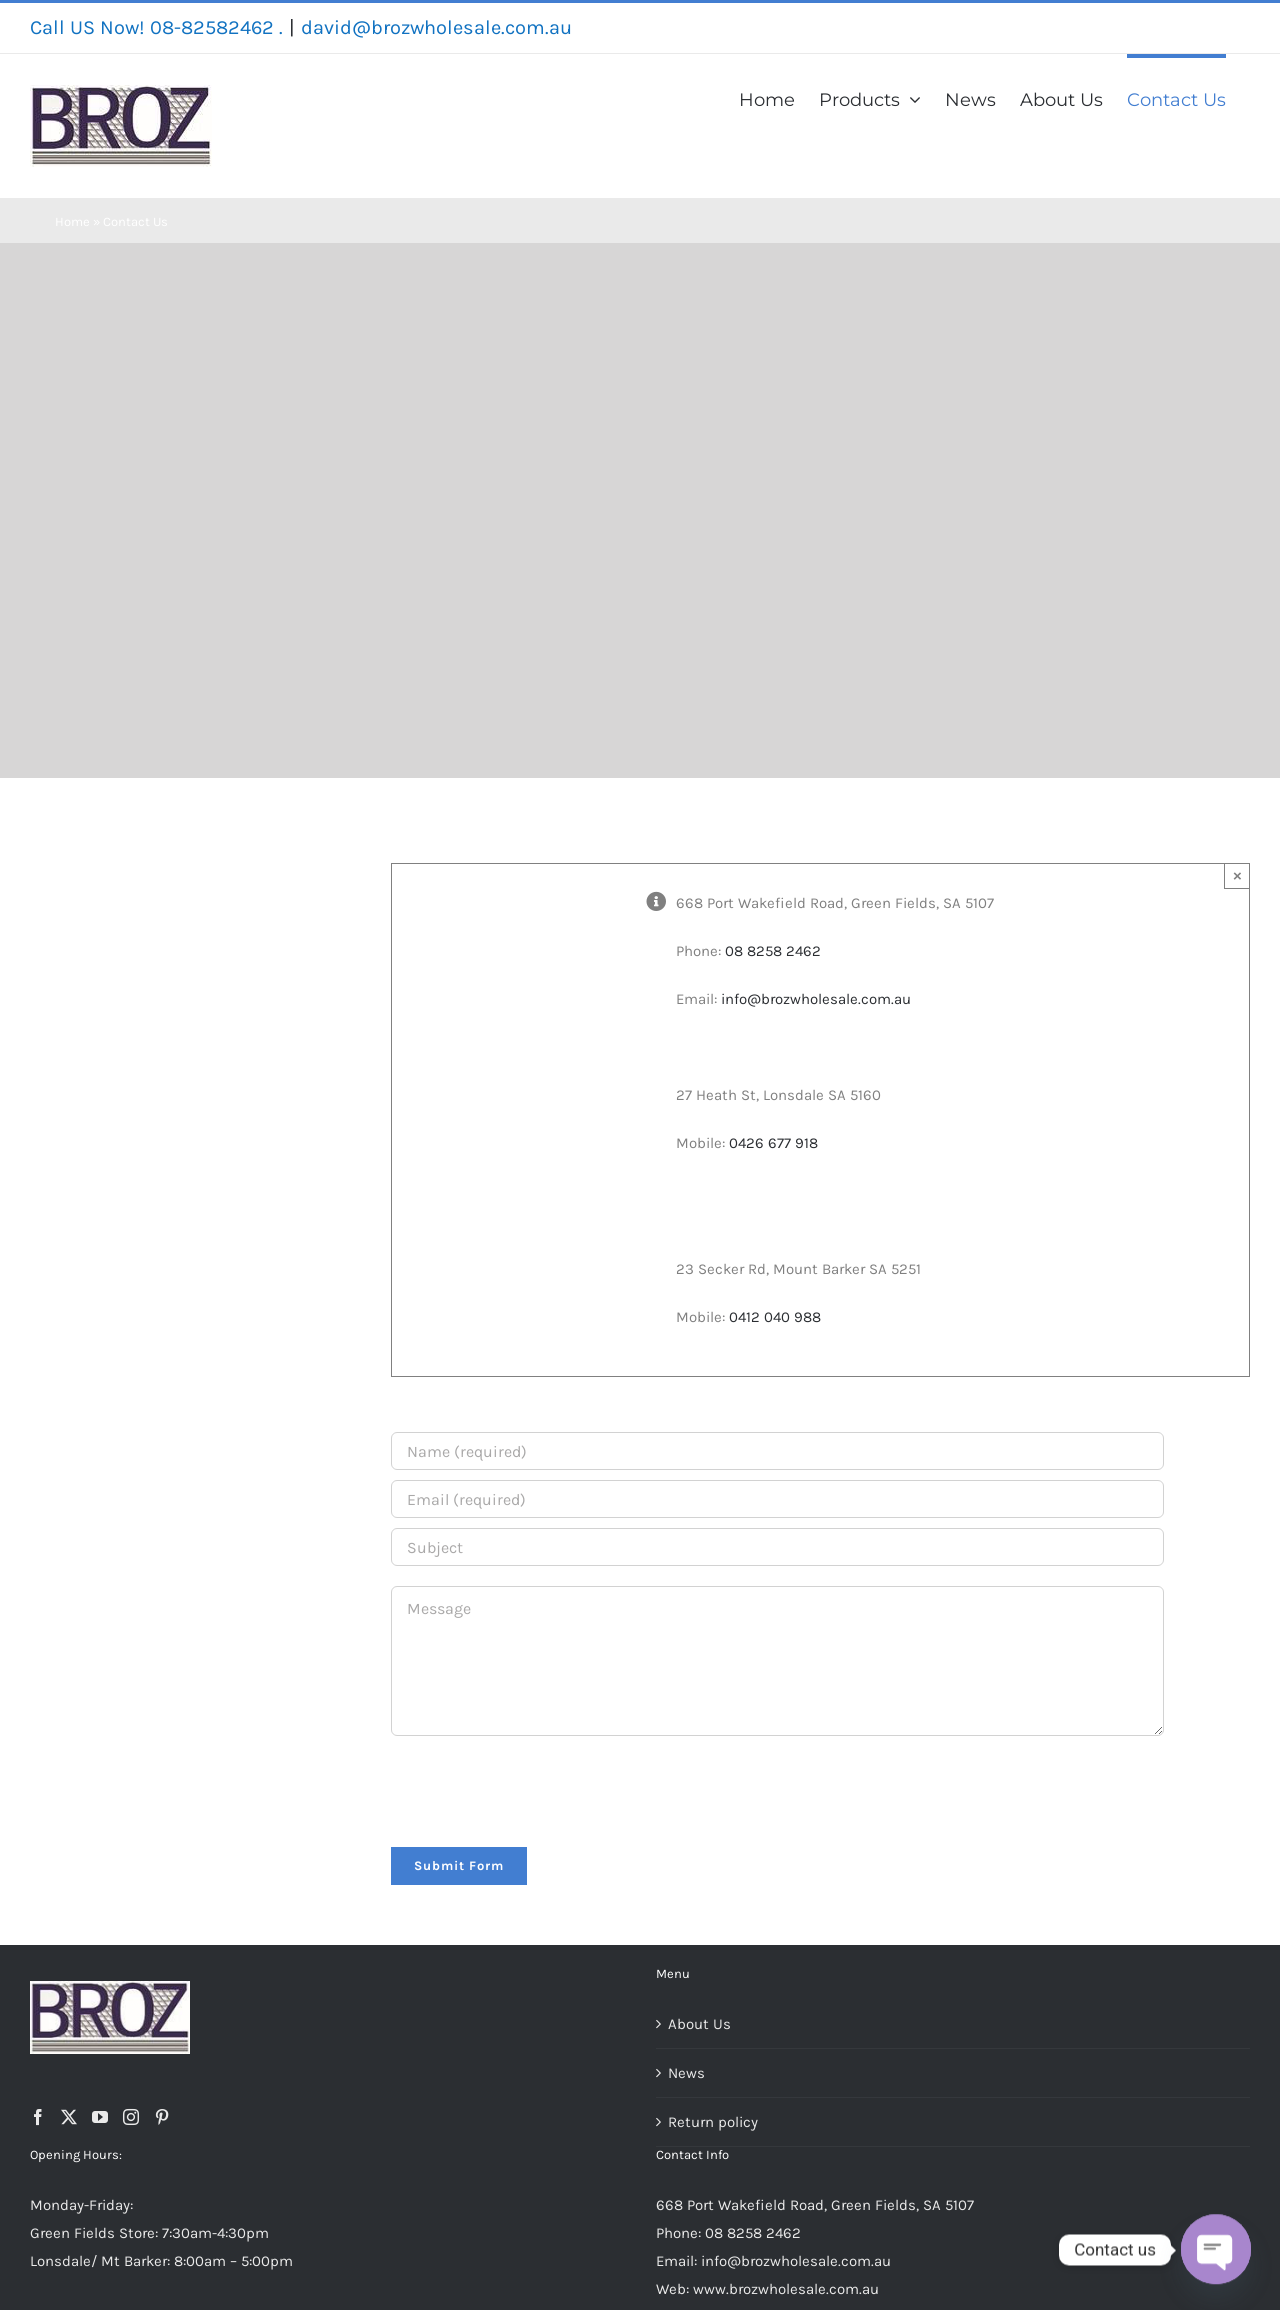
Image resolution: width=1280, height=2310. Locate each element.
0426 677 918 (773, 1143)
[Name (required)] (777, 1451)
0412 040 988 (775, 1317)
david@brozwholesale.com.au (436, 27)
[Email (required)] (777, 1499)
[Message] (777, 1661)
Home (72, 221)
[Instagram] (131, 2117)
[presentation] (543, 1788)
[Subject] (777, 1547)
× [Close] (1237, 875)
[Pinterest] (162, 2117)
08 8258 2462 (773, 951)
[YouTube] (100, 2117)
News (686, 2073)
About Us (699, 2024)
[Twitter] (69, 2117)
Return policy (713, 2122)
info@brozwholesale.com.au (816, 999)
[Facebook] (38, 2117)
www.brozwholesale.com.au (786, 2289)
